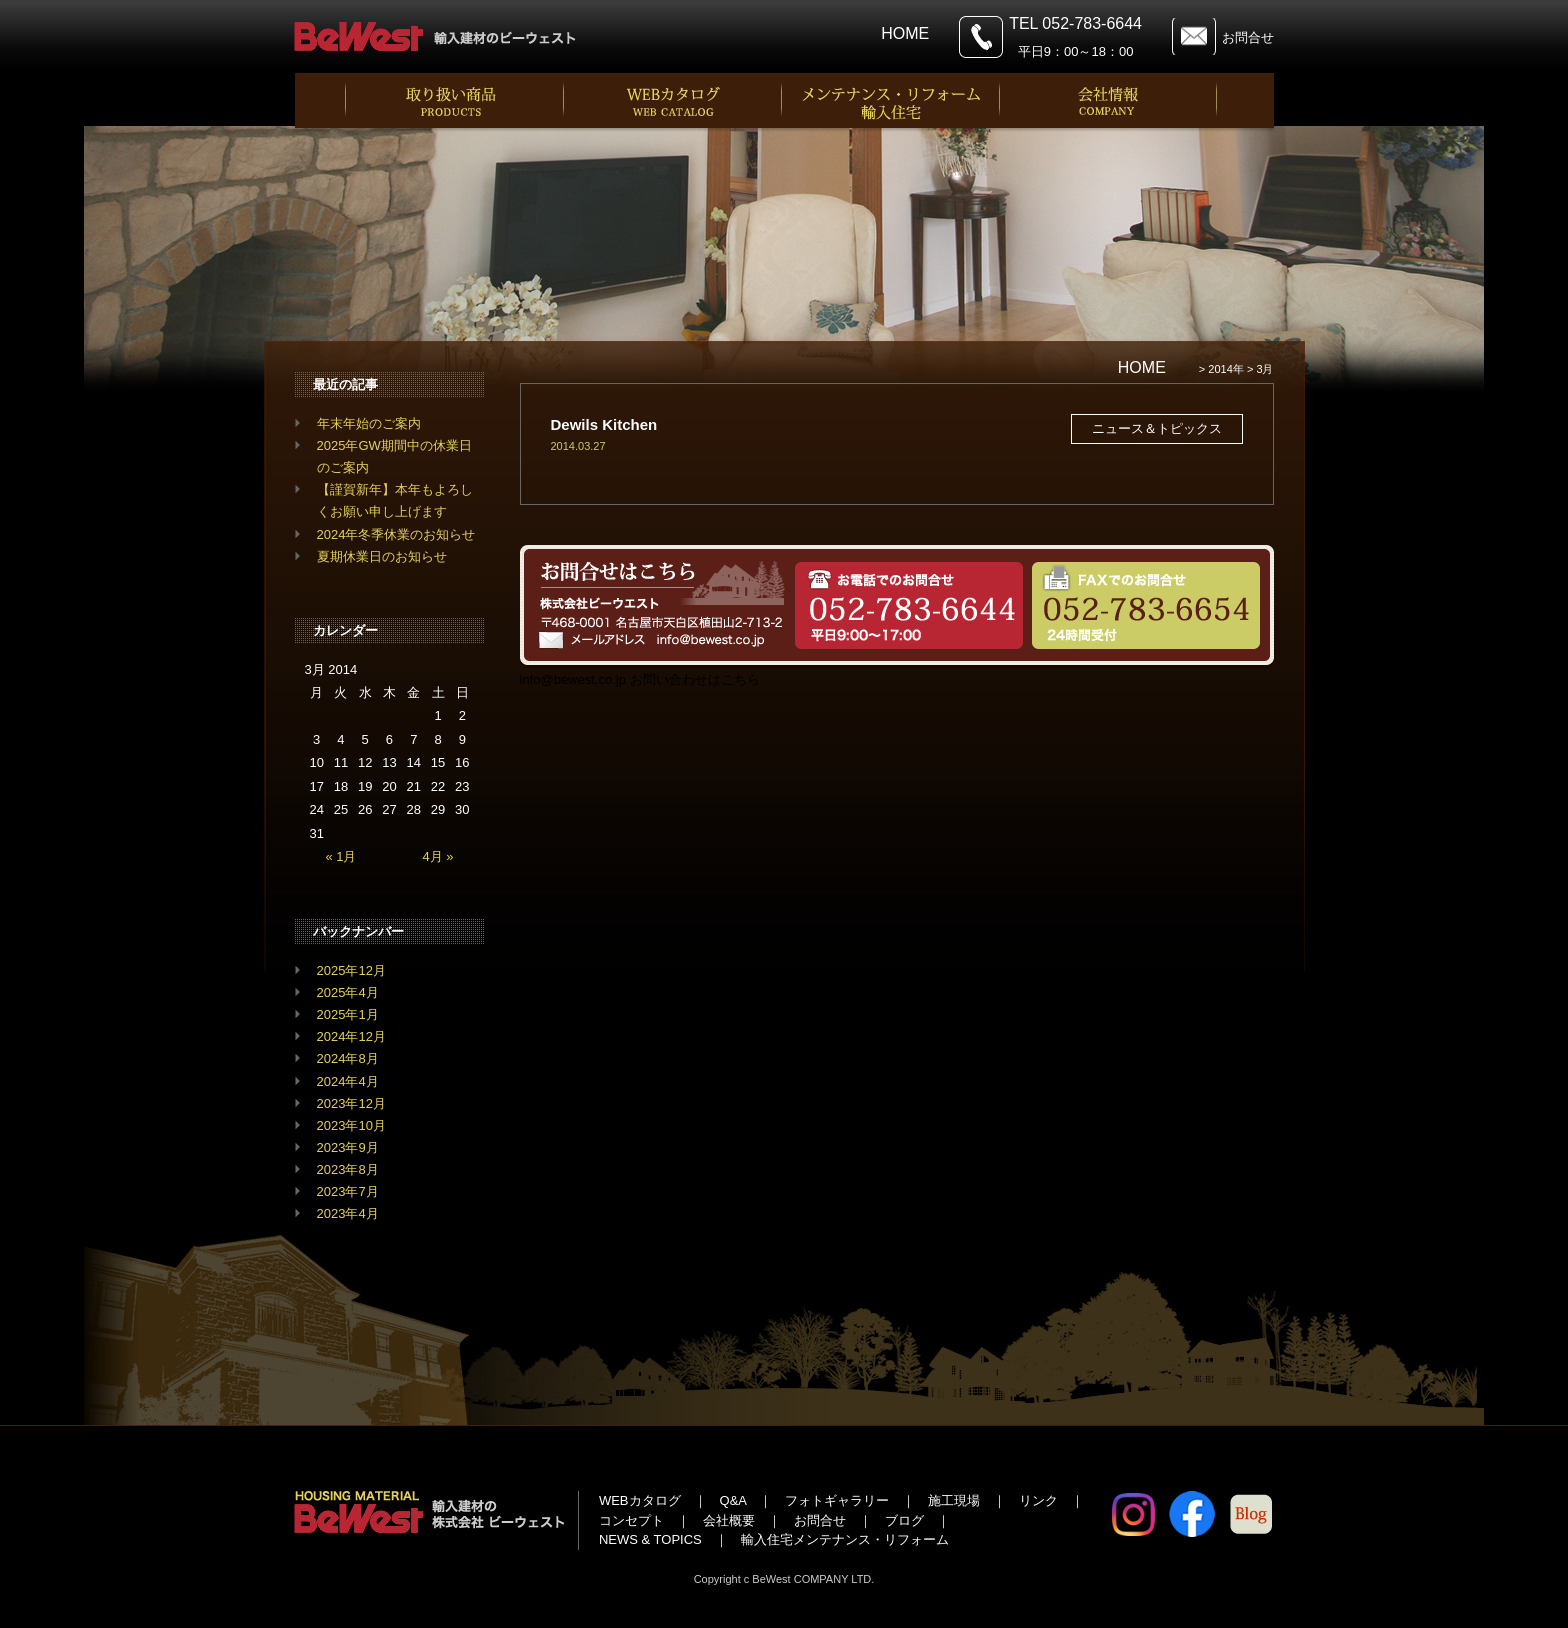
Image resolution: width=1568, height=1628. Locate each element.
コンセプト (631, 1520)
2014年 (1225, 369)
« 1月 (340, 856)
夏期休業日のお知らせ (382, 556)
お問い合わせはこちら (695, 679)
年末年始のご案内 (369, 423)
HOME (905, 33)
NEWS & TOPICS (650, 1539)
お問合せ (1248, 37)
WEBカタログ (640, 1500)
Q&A (733, 1500)
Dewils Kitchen (604, 424)
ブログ (904, 1520)
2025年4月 (348, 992)
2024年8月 (348, 1058)
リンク (1038, 1500)
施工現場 (954, 1500)
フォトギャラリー (837, 1500)
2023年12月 (351, 1103)
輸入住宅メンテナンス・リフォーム (845, 1539)
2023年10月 (351, 1125)
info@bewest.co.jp (573, 679)
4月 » (438, 856)
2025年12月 (351, 970)
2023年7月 (348, 1191)
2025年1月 (348, 1014)
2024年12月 (351, 1036)
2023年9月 (348, 1147)
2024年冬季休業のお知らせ (396, 534)
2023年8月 (348, 1169)
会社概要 (729, 1520)
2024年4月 (348, 1081)
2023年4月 (348, 1213)
